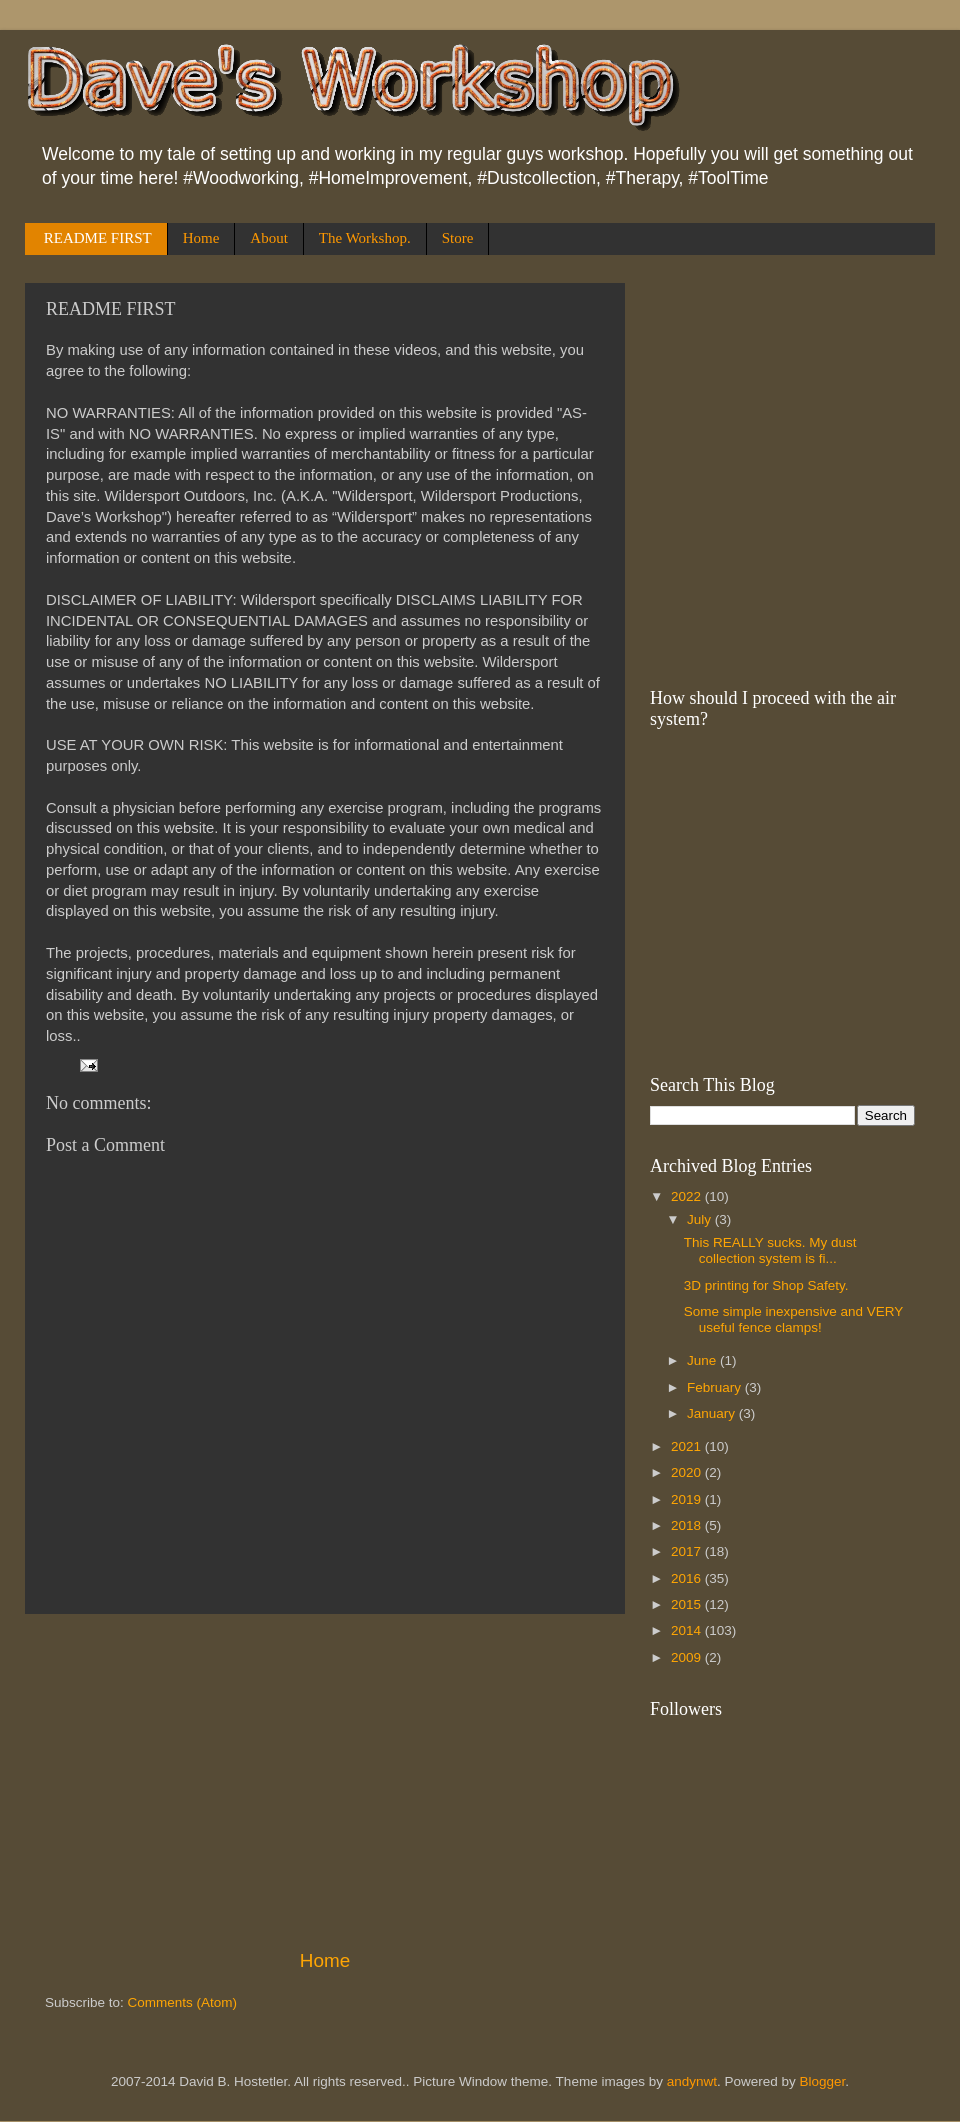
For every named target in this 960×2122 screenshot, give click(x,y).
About (269, 238)
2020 (688, 1472)
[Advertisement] (325, 1781)
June (703, 1360)
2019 (688, 1499)
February (716, 1387)
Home (201, 238)
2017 (688, 1551)
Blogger (823, 2081)
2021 (688, 1446)
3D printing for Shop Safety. (766, 1285)
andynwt (692, 2081)
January (713, 1413)
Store (458, 238)
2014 (688, 1630)
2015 (688, 1604)
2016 (688, 1578)
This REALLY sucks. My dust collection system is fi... (770, 1250)
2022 (688, 1196)
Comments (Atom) (183, 2002)
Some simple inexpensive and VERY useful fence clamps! (793, 1319)
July (701, 1219)
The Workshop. (365, 238)
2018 (688, 1525)
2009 (688, 1657)
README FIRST (98, 238)
